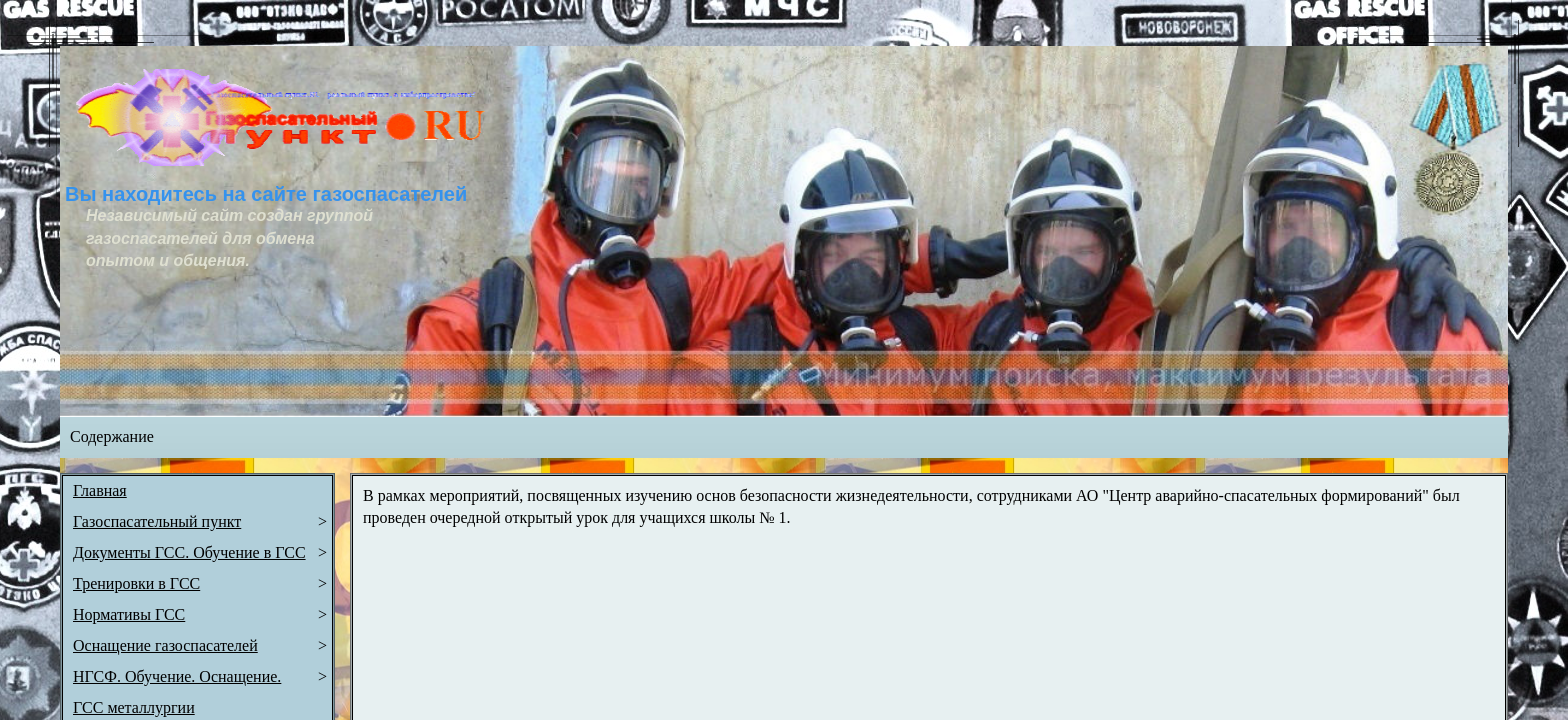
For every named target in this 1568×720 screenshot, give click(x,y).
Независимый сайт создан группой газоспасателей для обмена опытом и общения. (231, 238)
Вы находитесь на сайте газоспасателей (266, 194)
